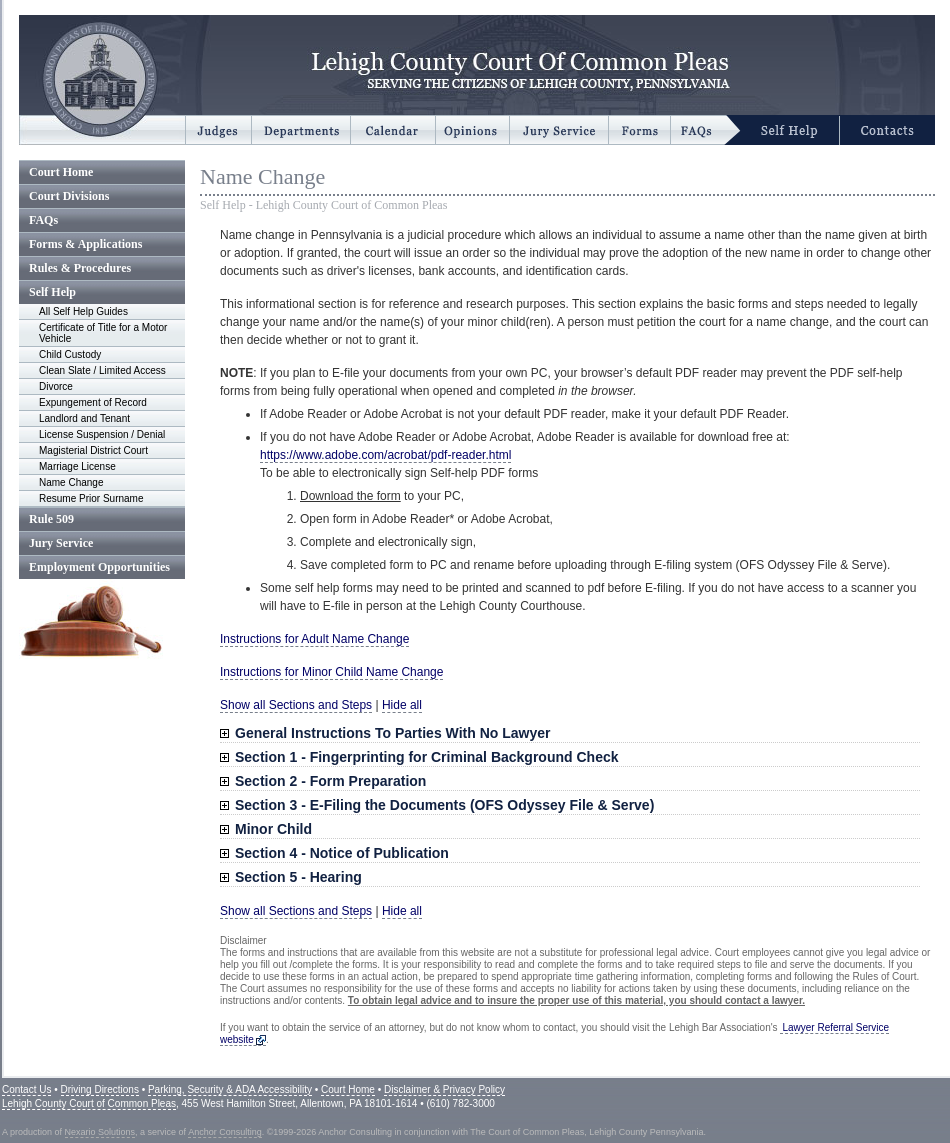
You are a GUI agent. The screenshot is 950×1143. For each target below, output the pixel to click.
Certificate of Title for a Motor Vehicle (103, 333)
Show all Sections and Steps (296, 705)
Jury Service (61, 543)
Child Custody (70, 354)
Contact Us (26, 1089)
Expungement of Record (93, 402)
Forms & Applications (85, 244)
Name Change (71, 482)
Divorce (56, 386)
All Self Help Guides (83, 311)
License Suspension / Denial (102, 434)
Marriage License (77, 466)
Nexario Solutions (100, 1132)
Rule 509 (51, 519)
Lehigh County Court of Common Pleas (89, 1103)
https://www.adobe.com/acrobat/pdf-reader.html (385, 455)
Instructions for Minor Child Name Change (331, 672)
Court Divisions (69, 196)
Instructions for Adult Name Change (314, 639)
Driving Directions (100, 1089)
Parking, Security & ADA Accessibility (230, 1089)
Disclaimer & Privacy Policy (444, 1089)
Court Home (61, 172)
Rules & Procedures (80, 268)
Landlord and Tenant (84, 418)
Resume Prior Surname (91, 498)
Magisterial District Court (93, 450)
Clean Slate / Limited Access (102, 370)
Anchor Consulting (225, 1132)
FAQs (43, 220)
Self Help (52, 292)
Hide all (402, 705)
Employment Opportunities (99, 567)
